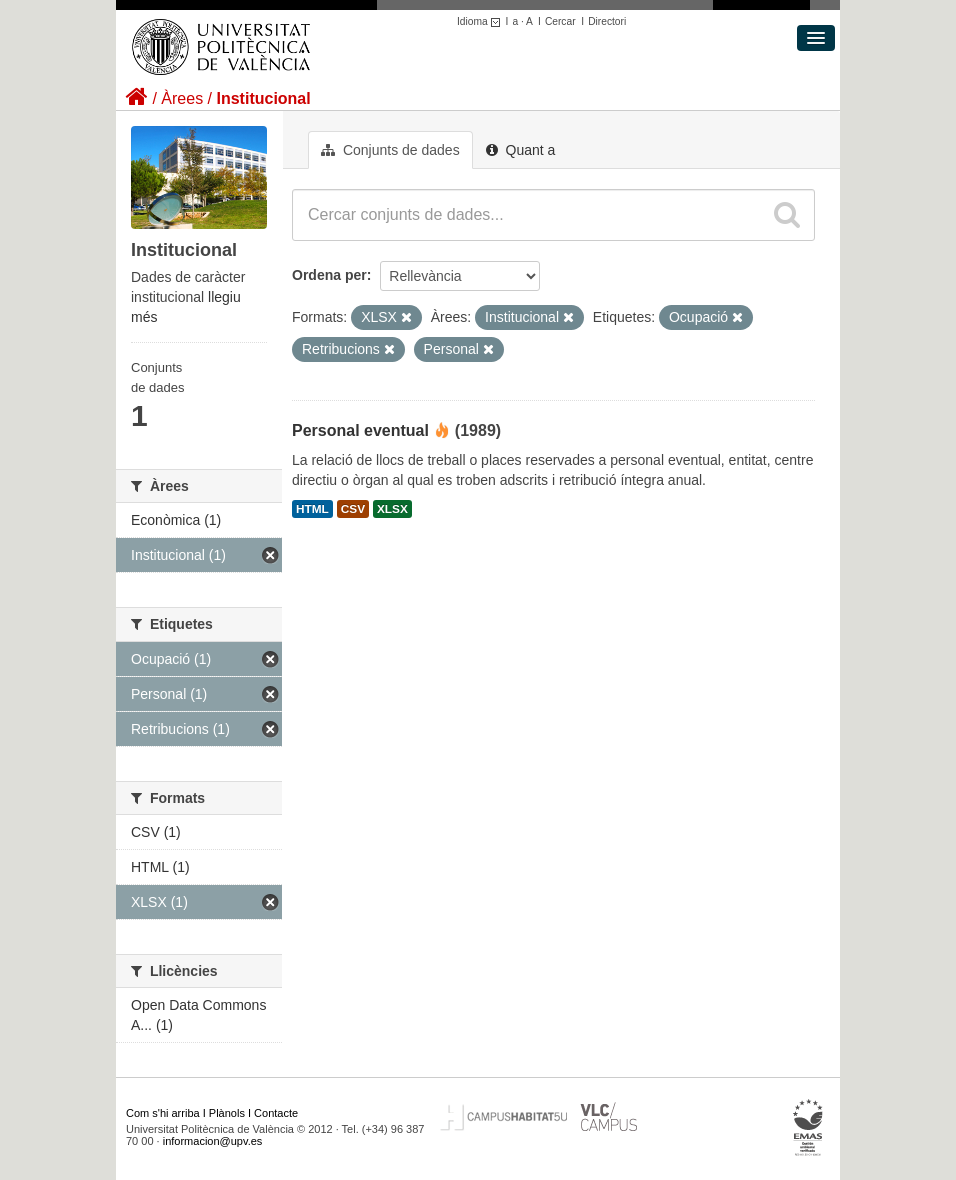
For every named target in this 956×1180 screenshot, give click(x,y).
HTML (312, 509)
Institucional (263, 98)
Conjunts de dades (390, 150)
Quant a (521, 150)
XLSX (392, 509)
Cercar (560, 21)
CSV (353, 509)
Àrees (182, 98)
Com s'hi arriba (163, 1113)
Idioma (481, 21)
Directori (607, 21)
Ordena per (329, 275)
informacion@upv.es (213, 1141)
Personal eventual (360, 430)
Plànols (227, 1113)
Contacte (276, 1113)
